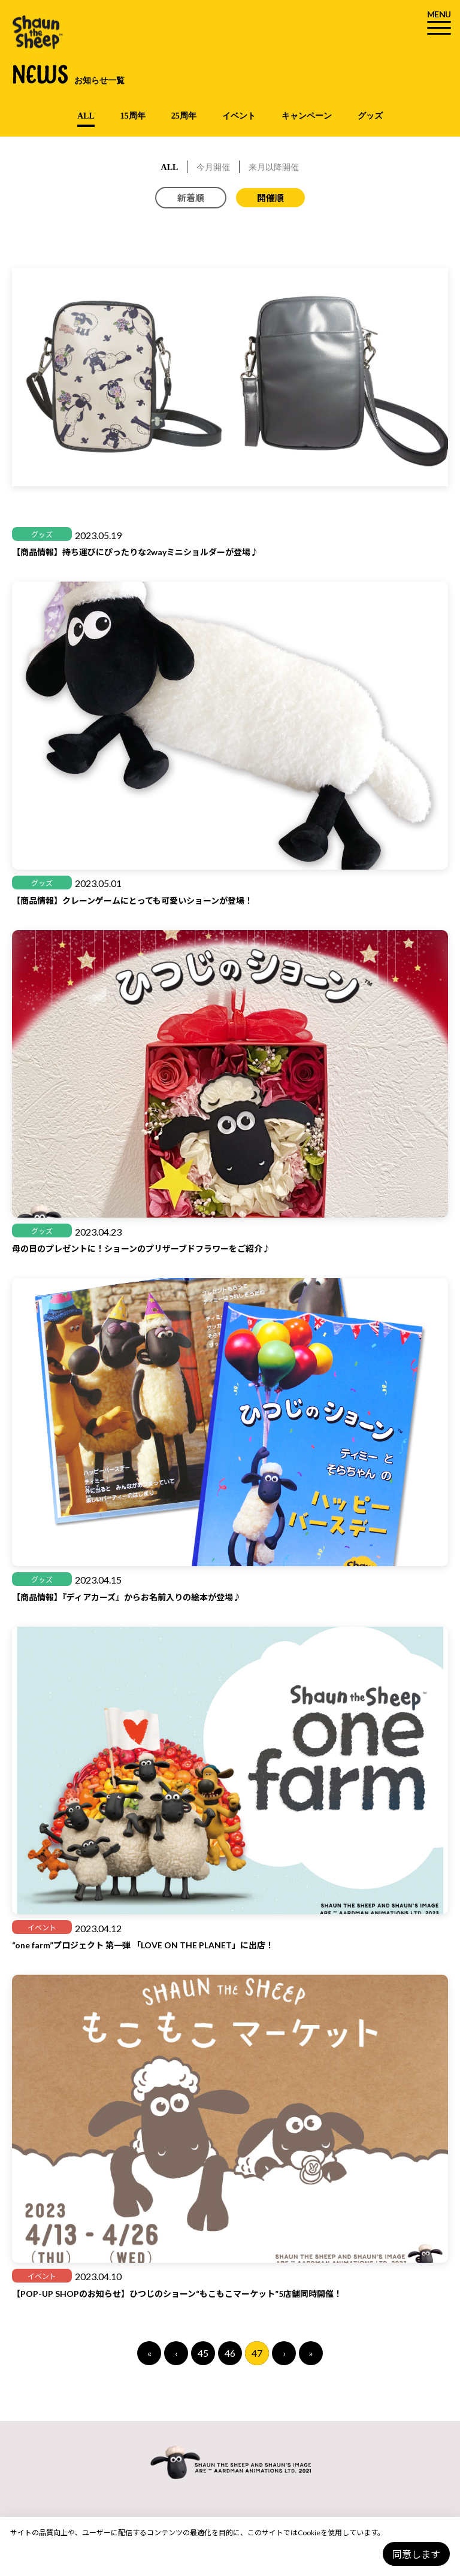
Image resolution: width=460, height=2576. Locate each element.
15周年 (133, 115)
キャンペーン (307, 115)
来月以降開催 (274, 167)
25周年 (183, 115)
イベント (239, 115)
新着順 (190, 197)
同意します (416, 2554)
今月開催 (213, 167)
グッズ (370, 115)
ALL (86, 115)
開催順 (270, 197)
